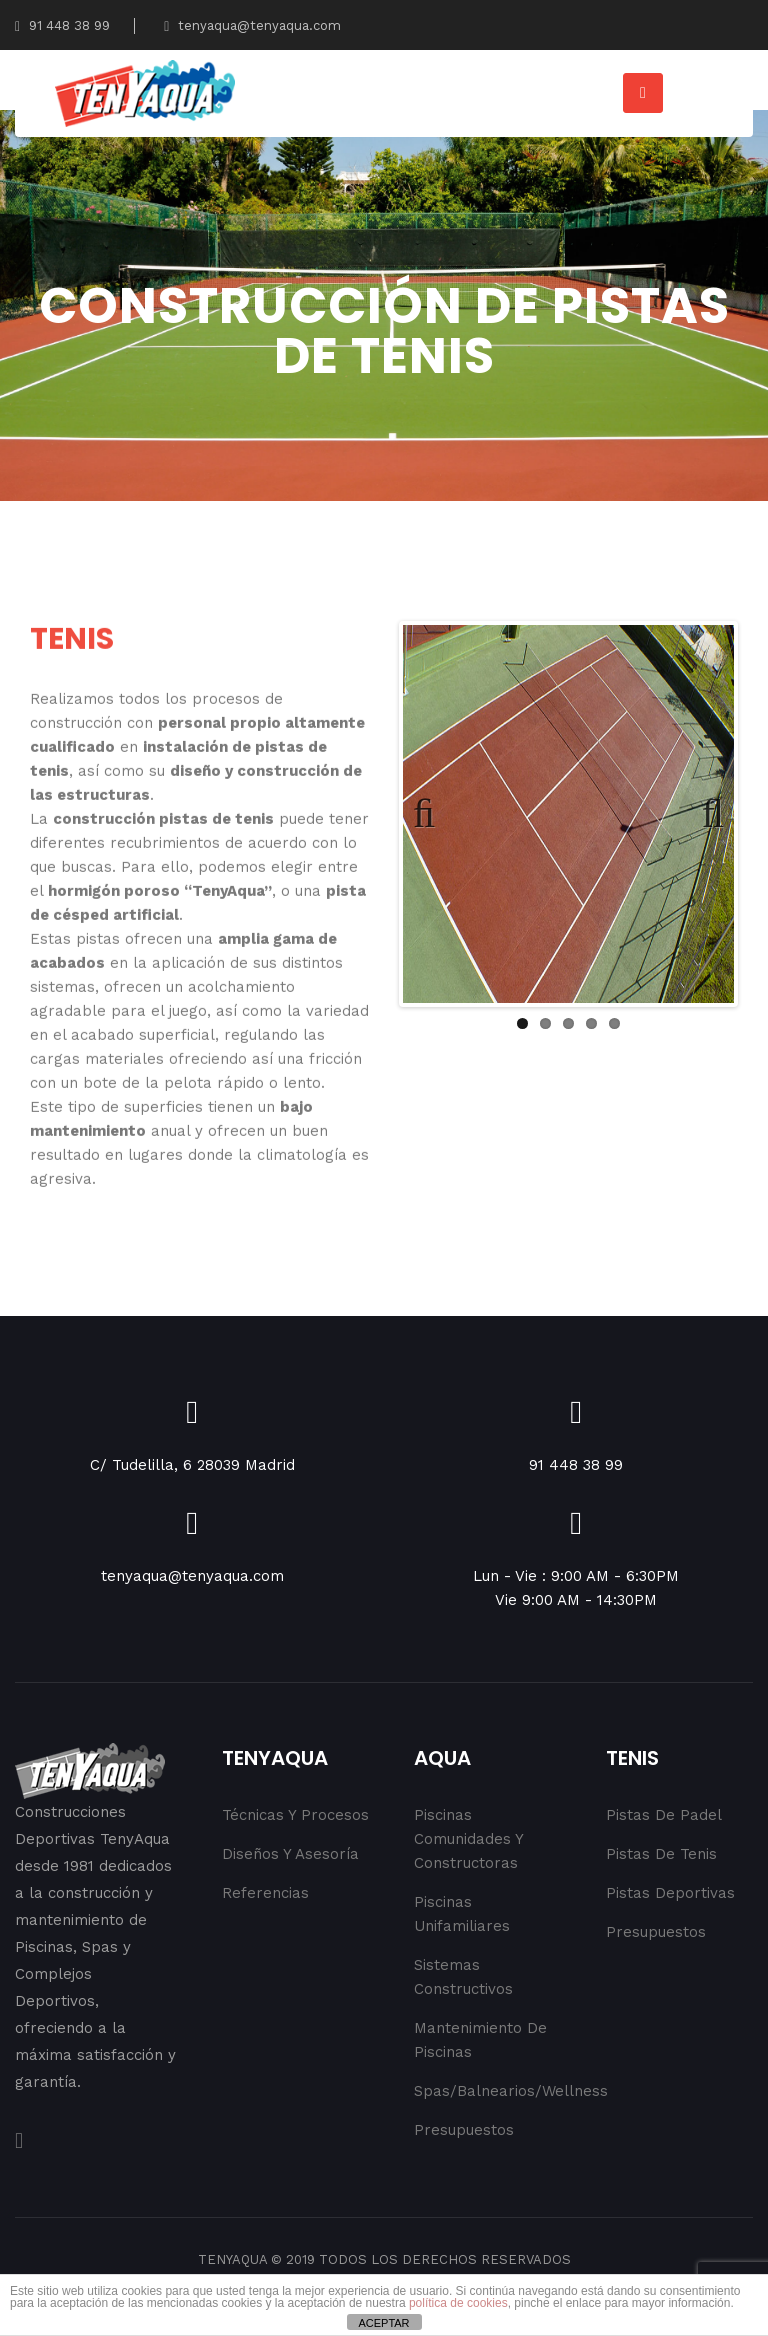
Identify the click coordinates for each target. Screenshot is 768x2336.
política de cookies (458, 2303)
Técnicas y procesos (295, 1815)
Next (704, 814)
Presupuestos (464, 2130)
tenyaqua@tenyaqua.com (252, 25)
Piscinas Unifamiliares (462, 1914)
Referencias (265, 1893)
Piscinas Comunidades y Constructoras (468, 1839)
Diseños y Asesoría (290, 1854)
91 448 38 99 (62, 25)
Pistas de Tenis (661, 1854)
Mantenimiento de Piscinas (480, 2040)
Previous (433, 814)
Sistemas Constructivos (463, 1977)
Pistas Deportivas (670, 1893)
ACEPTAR (383, 2323)
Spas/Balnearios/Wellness (487, 2091)
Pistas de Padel (664, 1815)
